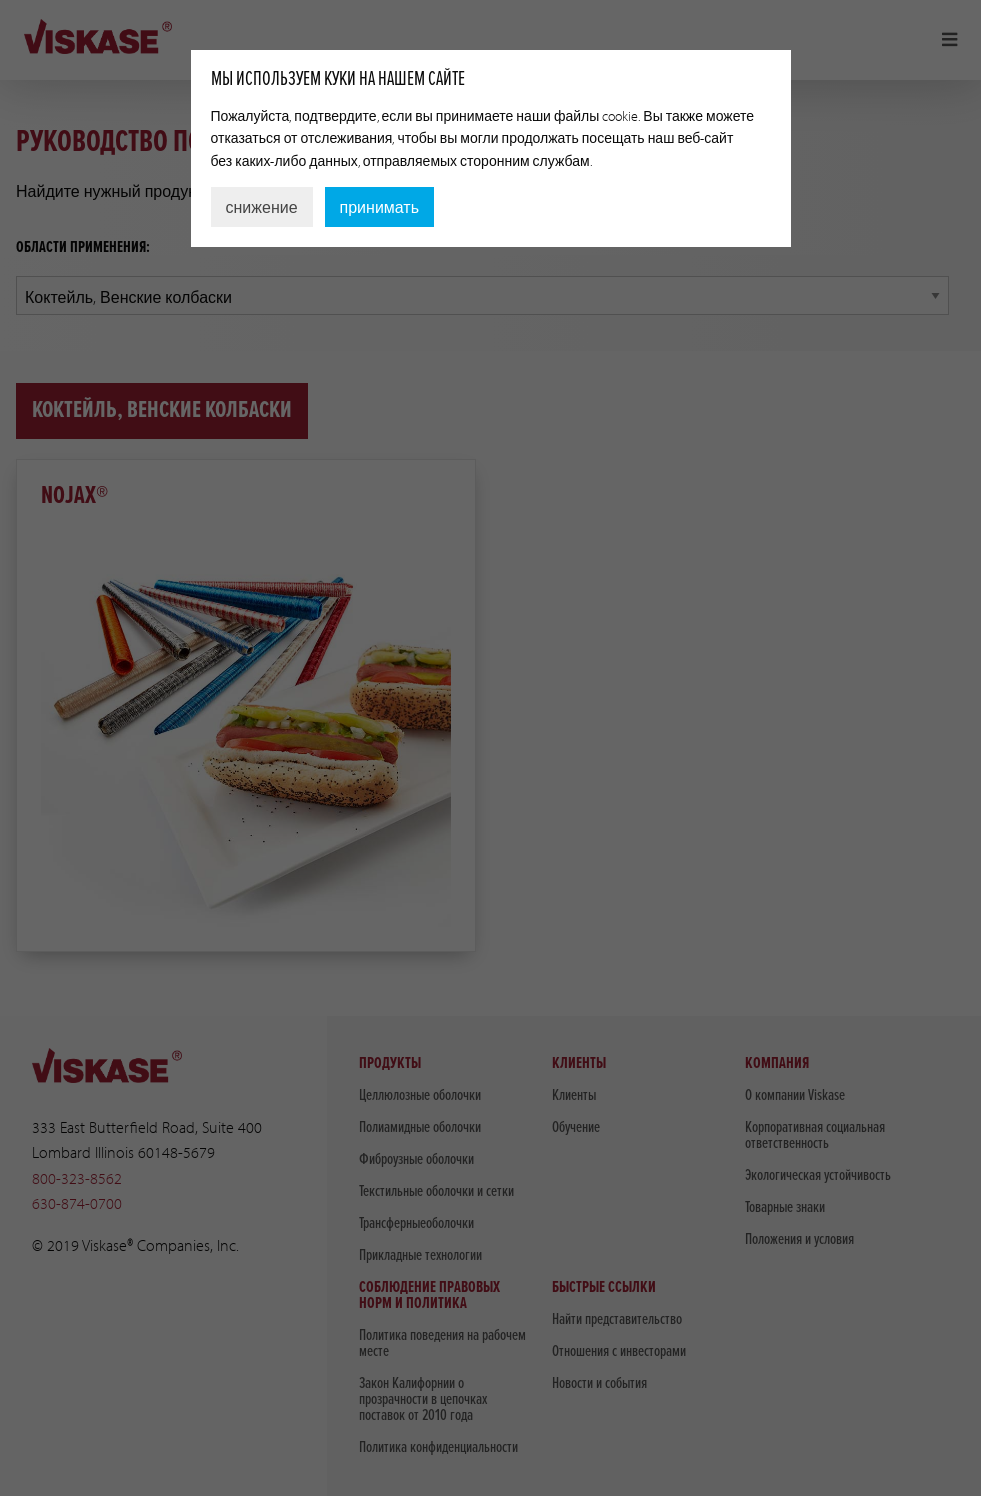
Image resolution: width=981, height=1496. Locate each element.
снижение (262, 207)
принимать (379, 207)
